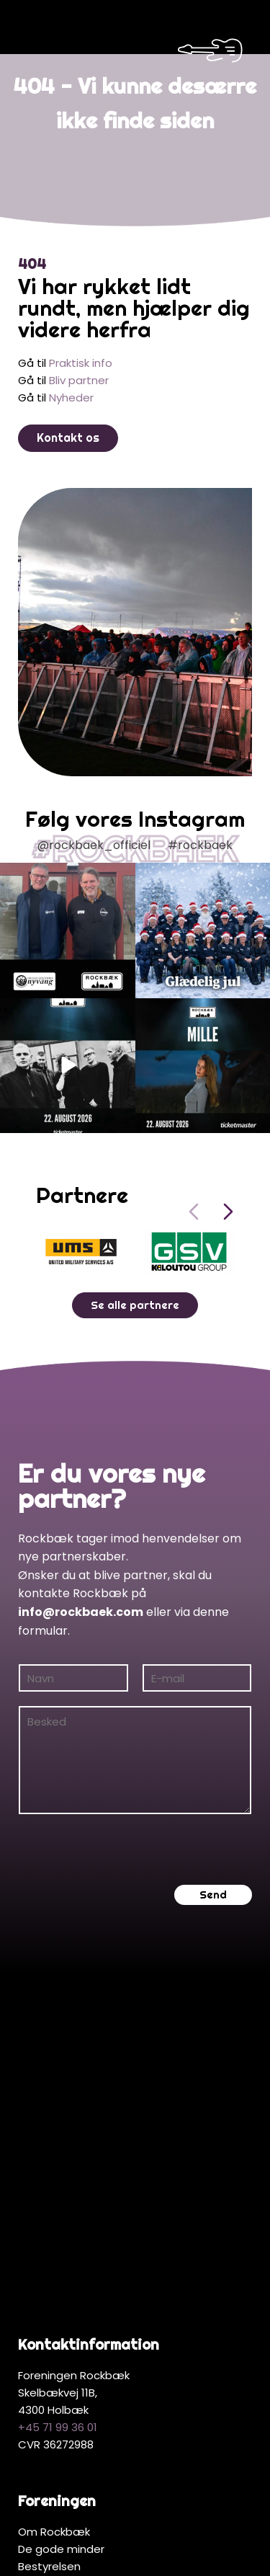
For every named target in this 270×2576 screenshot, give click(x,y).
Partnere (41, 2375)
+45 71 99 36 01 (57, 2131)
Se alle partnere (135, 1294)
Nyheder (71, 386)
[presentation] (127, 1839)
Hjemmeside (215, 2538)
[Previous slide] (193, 1200)
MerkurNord (142, 2556)
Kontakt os (68, 426)
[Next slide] (228, 1200)
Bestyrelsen (49, 2270)
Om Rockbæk (54, 2236)
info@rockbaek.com (80, 1601)
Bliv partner (79, 369)
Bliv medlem (50, 2288)
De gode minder (61, 2253)
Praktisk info (80, 352)
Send (213, 1884)
